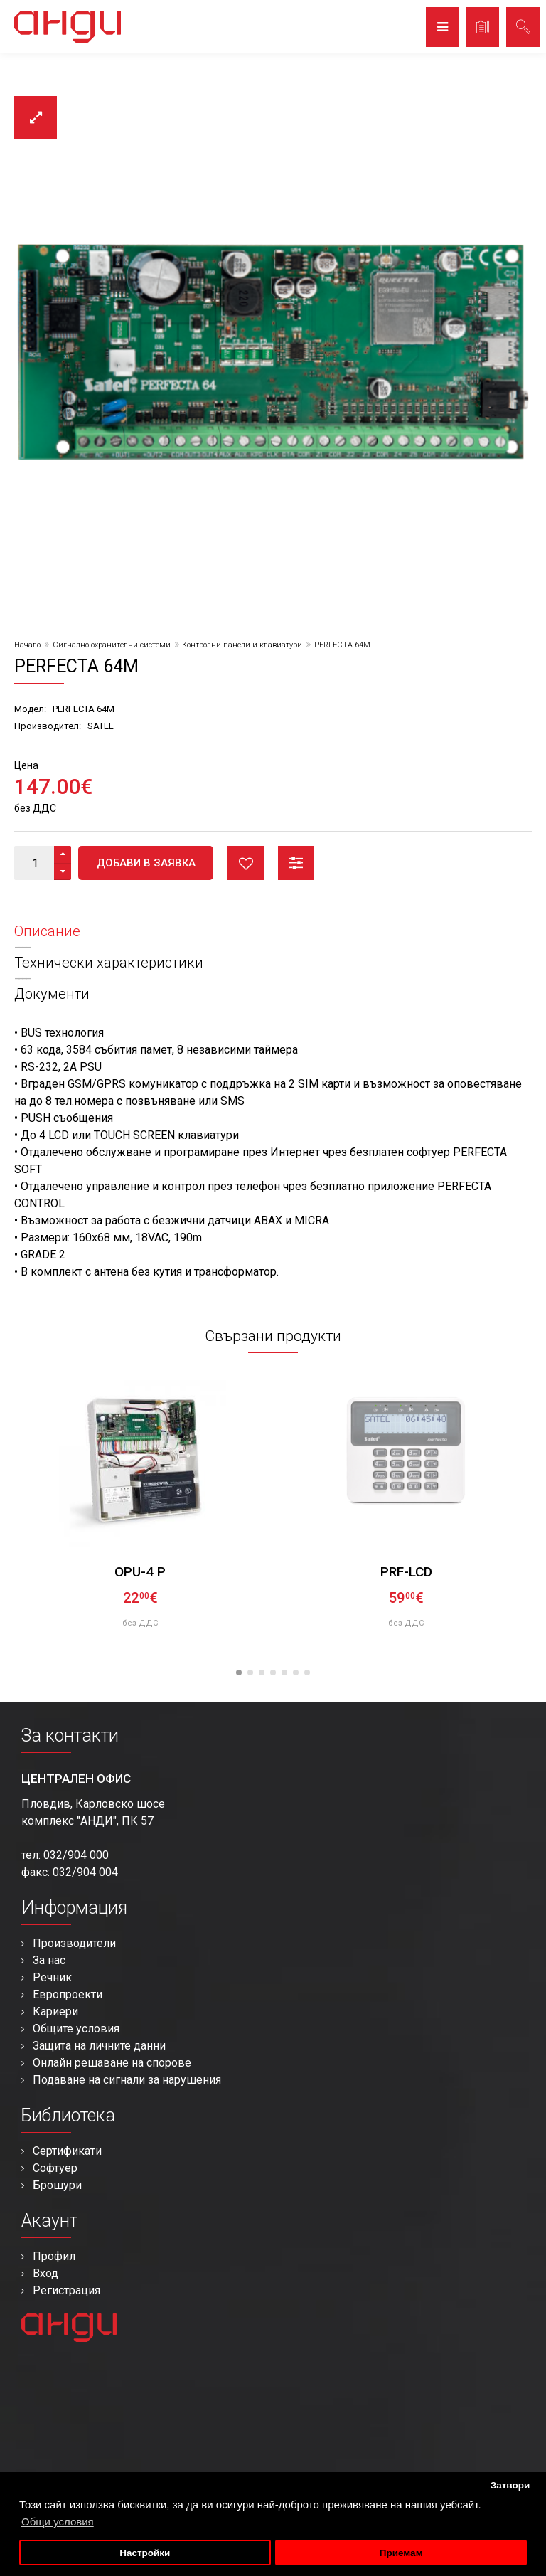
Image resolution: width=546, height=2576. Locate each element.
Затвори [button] (510, 2485)
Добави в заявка (146, 863)
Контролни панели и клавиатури (242, 645)
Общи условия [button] (57, 2522)
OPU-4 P (140, 1572)
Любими (246, 863)
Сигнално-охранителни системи (112, 645)
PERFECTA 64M (342, 645)
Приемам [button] (401, 2553)
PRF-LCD (406, 1572)
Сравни (296, 863)
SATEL (100, 726)
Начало (27, 645)
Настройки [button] (144, 2553)
